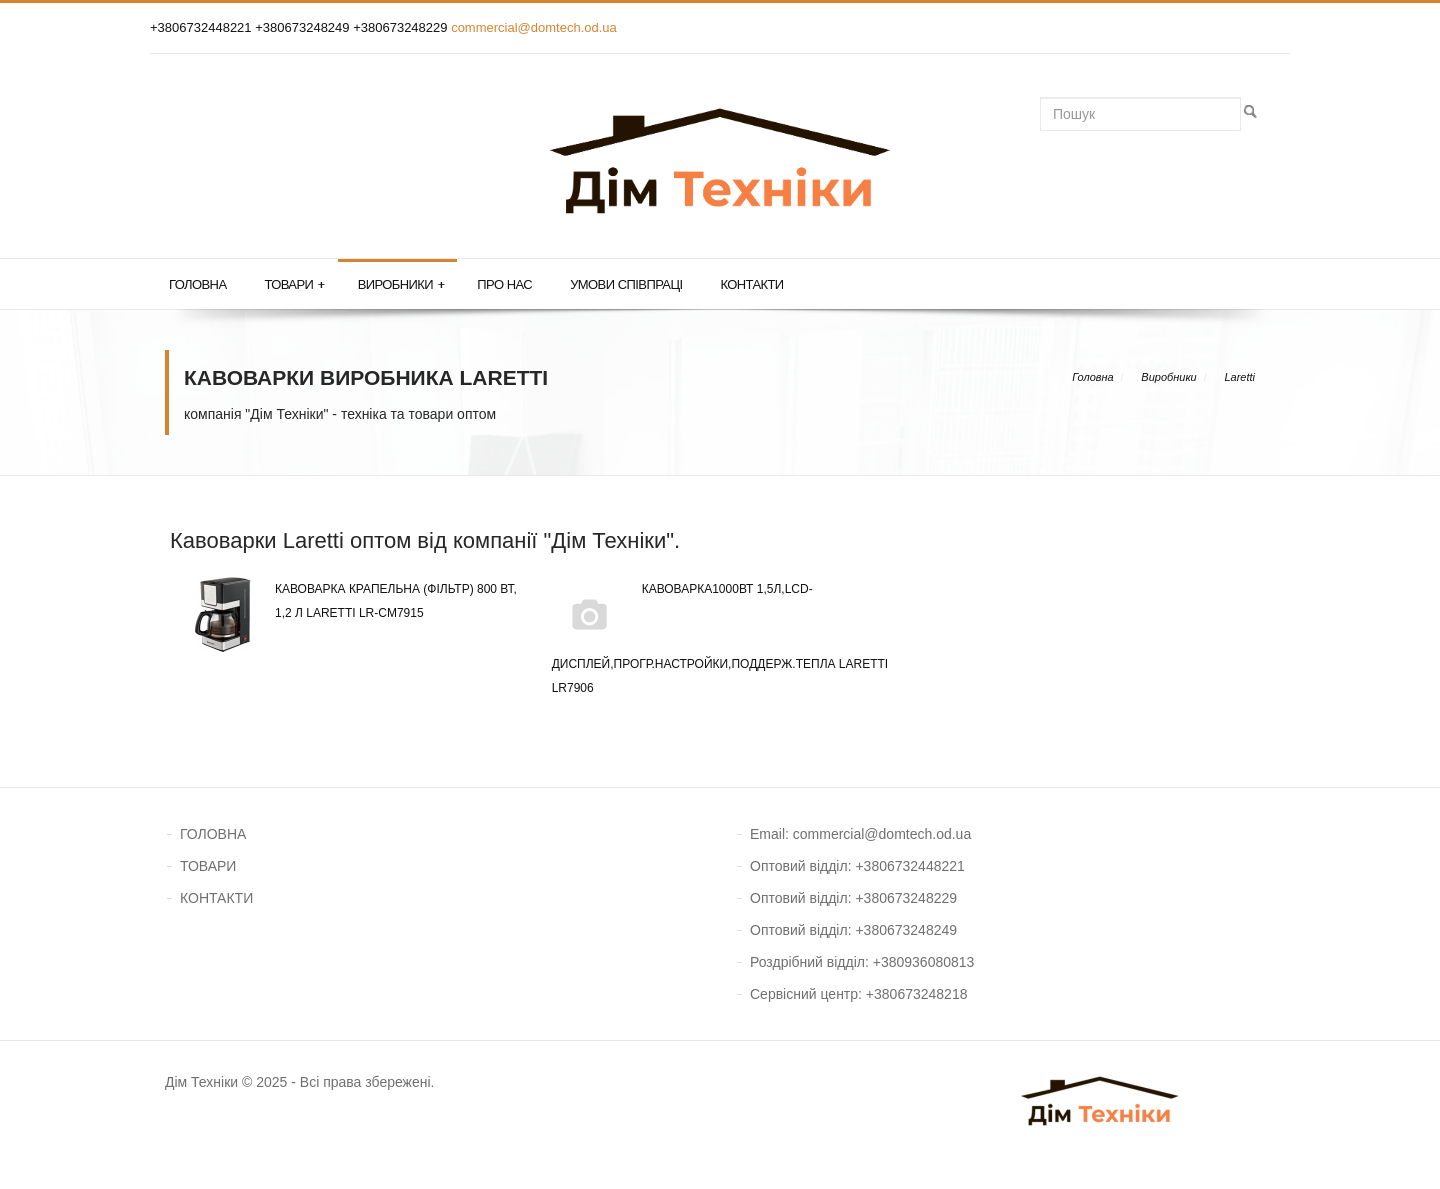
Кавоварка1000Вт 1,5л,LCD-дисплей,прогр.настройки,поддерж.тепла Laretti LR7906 (720, 636)
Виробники (401, 285)
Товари (294, 285)
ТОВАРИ (208, 866)
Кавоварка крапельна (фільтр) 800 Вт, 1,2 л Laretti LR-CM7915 (351, 601)
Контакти (751, 284)
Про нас (504, 284)
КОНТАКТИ (216, 898)
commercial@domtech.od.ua (534, 27)
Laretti (1239, 377)
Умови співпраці (626, 284)
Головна (197, 284)
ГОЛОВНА (213, 834)
